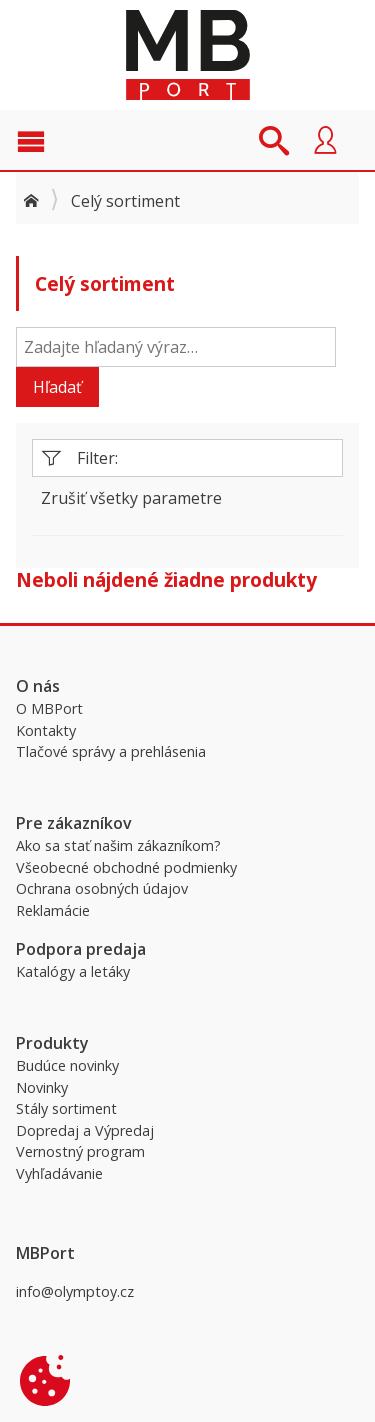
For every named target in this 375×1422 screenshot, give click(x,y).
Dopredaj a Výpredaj (85, 1130)
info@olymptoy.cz (75, 1291)
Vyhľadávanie (59, 1173)
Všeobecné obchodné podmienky (126, 867)
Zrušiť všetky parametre (131, 498)
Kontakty (46, 730)
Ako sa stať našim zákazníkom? (118, 845)
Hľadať (57, 387)
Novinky (42, 1087)
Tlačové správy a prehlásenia (111, 751)
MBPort (188, 55)
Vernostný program (80, 1151)
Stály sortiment (66, 1108)
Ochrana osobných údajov (102, 888)
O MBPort (49, 708)
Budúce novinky (67, 1065)
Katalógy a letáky (73, 971)
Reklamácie (53, 910)
